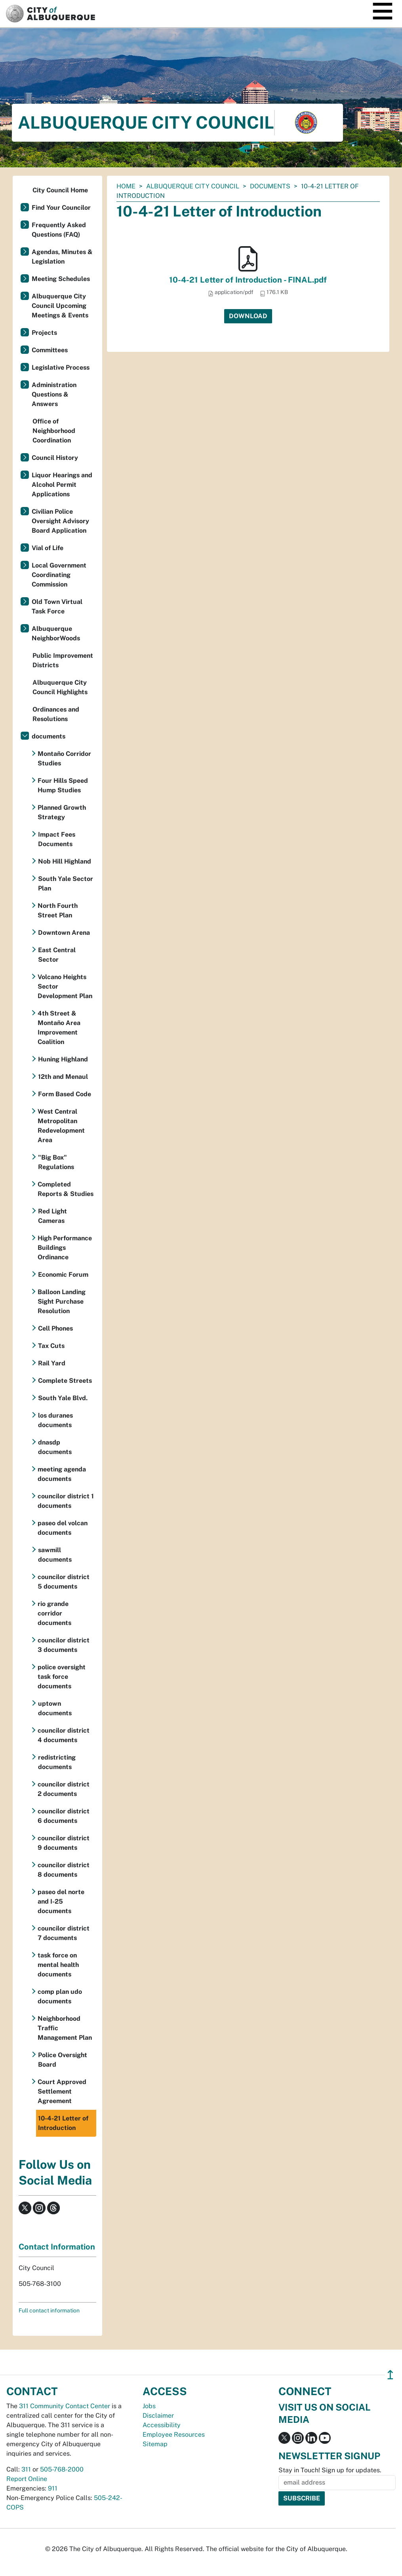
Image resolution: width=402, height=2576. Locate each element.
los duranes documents (55, 1420)
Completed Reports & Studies (65, 1189)
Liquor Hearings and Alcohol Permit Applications (62, 484)
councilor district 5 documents (64, 1581)
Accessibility (162, 2425)
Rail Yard (51, 1363)
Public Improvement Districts (62, 660)
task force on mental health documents (58, 1964)
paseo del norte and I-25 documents (61, 1901)
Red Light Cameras (52, 1215)
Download (248, 316)
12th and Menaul (63, 1076)
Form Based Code (64, 1094)
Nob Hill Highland (64, 861)
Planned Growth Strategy (62, 812)
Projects (44, 332)
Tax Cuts (51, 1346)
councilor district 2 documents (64, 1789)
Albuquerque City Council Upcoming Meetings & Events (60, 305)
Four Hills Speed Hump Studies (63, 785)
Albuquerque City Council (192, 186)
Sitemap (155, 2444)
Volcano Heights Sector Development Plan (65, 986)
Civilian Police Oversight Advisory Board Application (60, 521)
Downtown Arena (64, 932)
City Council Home (60, 190)
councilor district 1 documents (66, 1500)
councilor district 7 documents (64, 1933)
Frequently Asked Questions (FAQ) (59, 229)
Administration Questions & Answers (54, 394)
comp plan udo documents (60, 1996)
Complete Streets (65, 1380)
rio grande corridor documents (54, 1613)
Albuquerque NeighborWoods (56, 633)
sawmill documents (55, 1554)
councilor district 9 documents (64, 1842)
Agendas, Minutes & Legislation (62, 256)
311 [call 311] (26, 2469)
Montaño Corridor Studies (64, 758)
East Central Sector (57, 954)
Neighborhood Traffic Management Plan (65, 2028)
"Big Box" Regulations (56, 1162)
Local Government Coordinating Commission (59, 575)
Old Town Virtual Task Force (57, 606)
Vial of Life (47, 548)
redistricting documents (57, 1762)
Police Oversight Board (62, 2059)
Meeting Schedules (61, 279)
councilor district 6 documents (64, 1815)
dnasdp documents (55, 1447)
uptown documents (55, 1708)
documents (270, 186)
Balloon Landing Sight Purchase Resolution (62, 1301)
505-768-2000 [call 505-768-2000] (62, 2469)
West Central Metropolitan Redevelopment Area (61, 1126)
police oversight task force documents (62, 1676)
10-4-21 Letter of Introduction (63, 2123)
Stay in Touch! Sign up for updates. (329, 2470)
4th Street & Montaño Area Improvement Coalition (59, 1028)
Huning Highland (63, 1059)
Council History (55, 457)
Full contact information (49, 2310)
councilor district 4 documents (64, 1735)
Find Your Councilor (61, 207)
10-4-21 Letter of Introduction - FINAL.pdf (248, 280)
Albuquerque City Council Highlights (60, 687)
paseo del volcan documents (63, 1527)
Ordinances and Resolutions (55, 714)
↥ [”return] (390, 2374)
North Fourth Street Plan (58, 910)
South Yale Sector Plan (65, 883)
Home (125, 186)
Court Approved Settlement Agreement (62, 2091)
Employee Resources (174, 2434)
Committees (50, 350)
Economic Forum (63, 1274)
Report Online (26, 2479)
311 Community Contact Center (64, 2406)
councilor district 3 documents (64, 1644)
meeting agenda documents (62, 1474)
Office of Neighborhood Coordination (53, 431)
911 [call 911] (52, 2488)
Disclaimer (158, 2415)
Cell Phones (55, 1328)
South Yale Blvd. (63, 1398)
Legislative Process (61, 367)
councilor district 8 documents (64, 1869)
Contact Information (57, 2246)
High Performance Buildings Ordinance (65, 1247)
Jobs (149, 2406)
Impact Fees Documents (56, 839)
